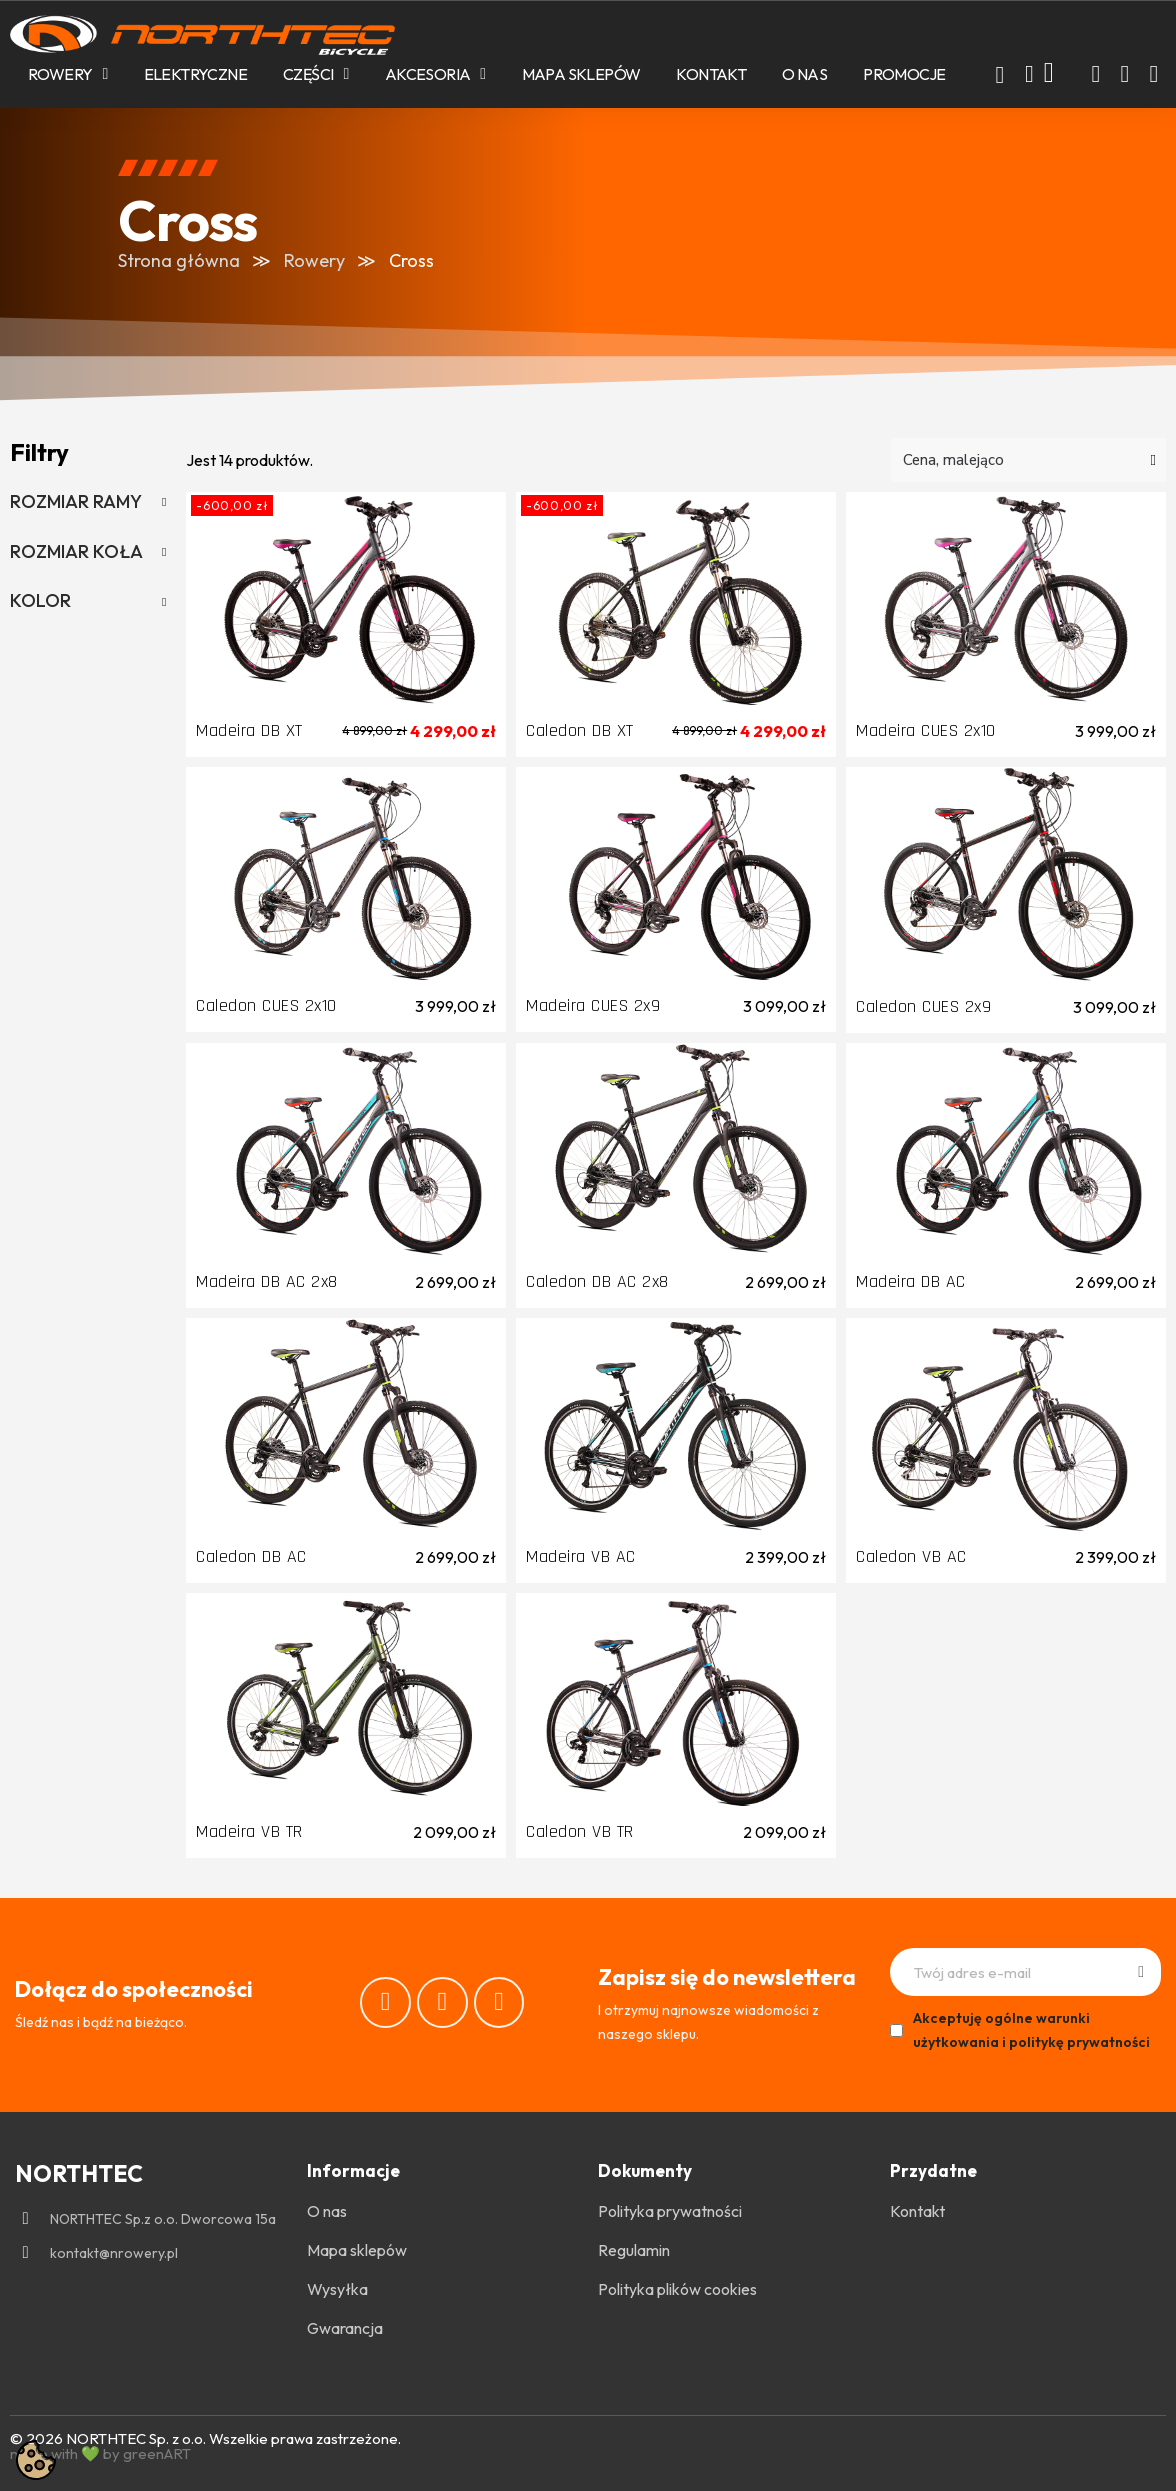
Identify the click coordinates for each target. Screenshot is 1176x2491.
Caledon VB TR (580, 1831)
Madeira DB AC (911, 1281)
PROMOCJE (904, 74)
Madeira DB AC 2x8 (267, 1281)
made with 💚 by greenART (100, 2453)
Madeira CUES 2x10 (926, 730)
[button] (1000, 75)
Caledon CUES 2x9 (923, 1006)
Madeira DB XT (249, 730)
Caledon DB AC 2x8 (597, 1281)
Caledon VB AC (911, 1556)
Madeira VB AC (581, 1556)
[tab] (88, 502)
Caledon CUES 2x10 (266, 1005)
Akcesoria (435, 74)
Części (316, 74)
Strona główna (179, 260)
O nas (804, 74)
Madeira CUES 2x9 (593, 1005)
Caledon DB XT (580, 730)
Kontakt (711, 74)
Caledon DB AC (251, 1556)
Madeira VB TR (249, 1831)
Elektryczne (195, 74)
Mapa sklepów (581, 74)
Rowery (68, 74)
